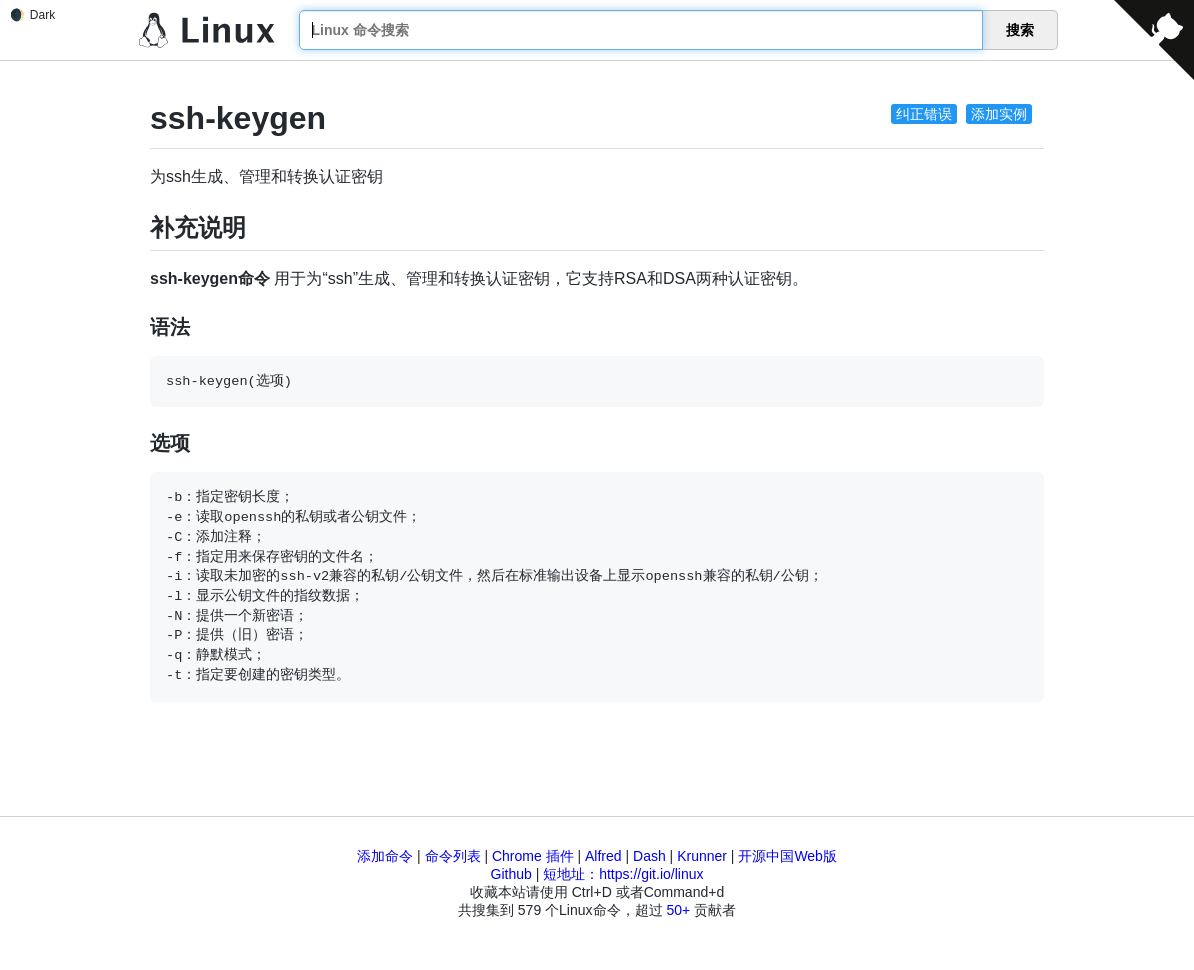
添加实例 (999, 114)
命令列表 (453, 856)
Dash (649, 856)
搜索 (1020, 30)
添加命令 (385, 856)
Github (511, 874)
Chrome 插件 (533, 856)
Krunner (702, 856)
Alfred (603, 856)
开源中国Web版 (787, 856)
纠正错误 (924, 114)
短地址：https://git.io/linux (623, 874)
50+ (678, 910)
